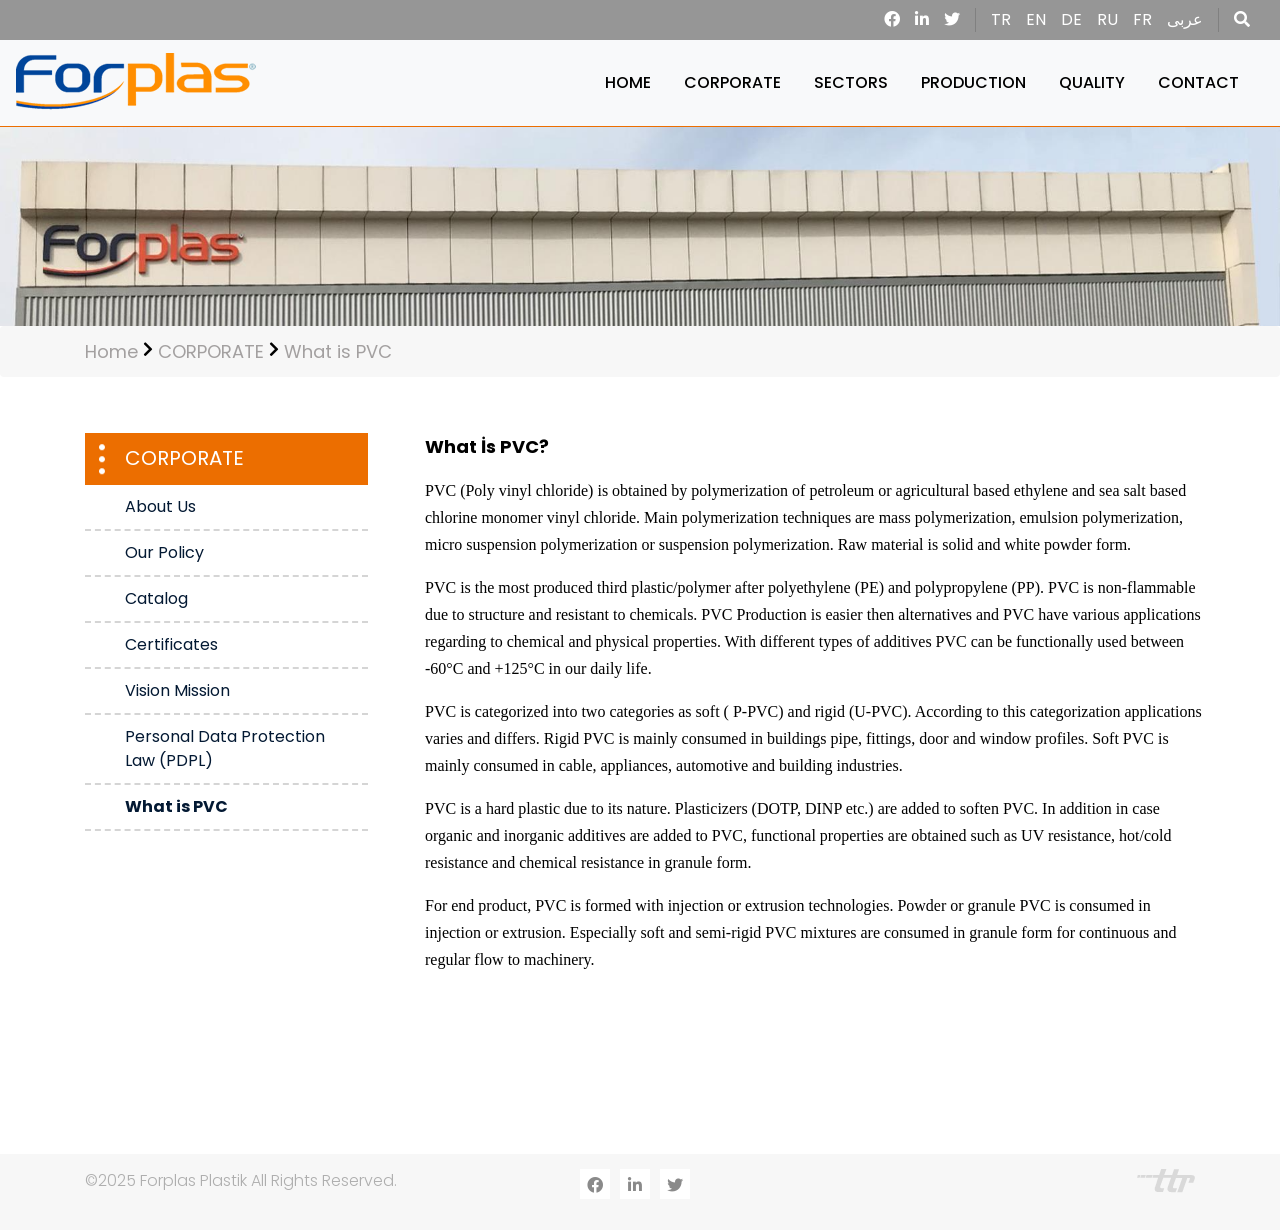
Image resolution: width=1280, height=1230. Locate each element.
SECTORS (851, 82)
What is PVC (338, 351)
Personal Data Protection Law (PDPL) (225, 748)
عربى (1185, 19)
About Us (160, 506)
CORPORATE (732, 82)
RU (1107, 19)
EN (1036, 19)
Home (111, 351)
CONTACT (1198, 82)
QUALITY (1092, 82)
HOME (628, 82)
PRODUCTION (973, 82)
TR (1001, 19)
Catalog (156, 598)
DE (1071, 19)
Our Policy (164, 552)
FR (1142, 19)
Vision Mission (177, 690)
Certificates (171, 644)
